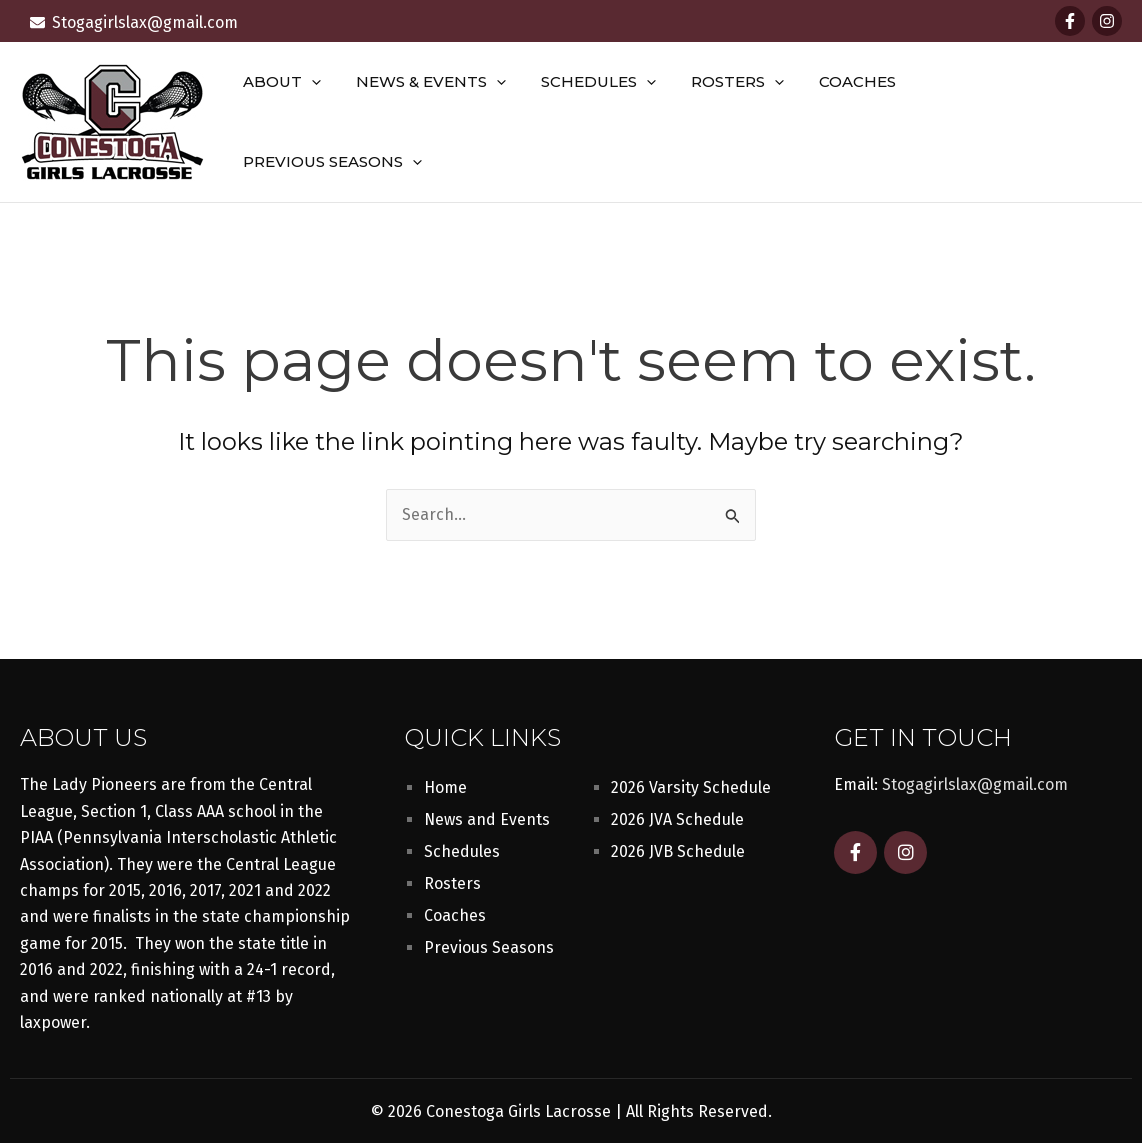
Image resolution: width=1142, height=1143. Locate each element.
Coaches (859, 117)
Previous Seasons (1017, 118)
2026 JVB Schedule (678, 844)
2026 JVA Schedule (677, 812)
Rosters (744, 118)
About (304, 118)
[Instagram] (1107, 21)
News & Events (448, 118)
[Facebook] (1070, 21)
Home (445, 780)
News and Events (487, 812)
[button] (333, 118)
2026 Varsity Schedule (691, 780)
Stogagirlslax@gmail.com (975, 777)
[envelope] (134, 22)
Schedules (610, 118)
